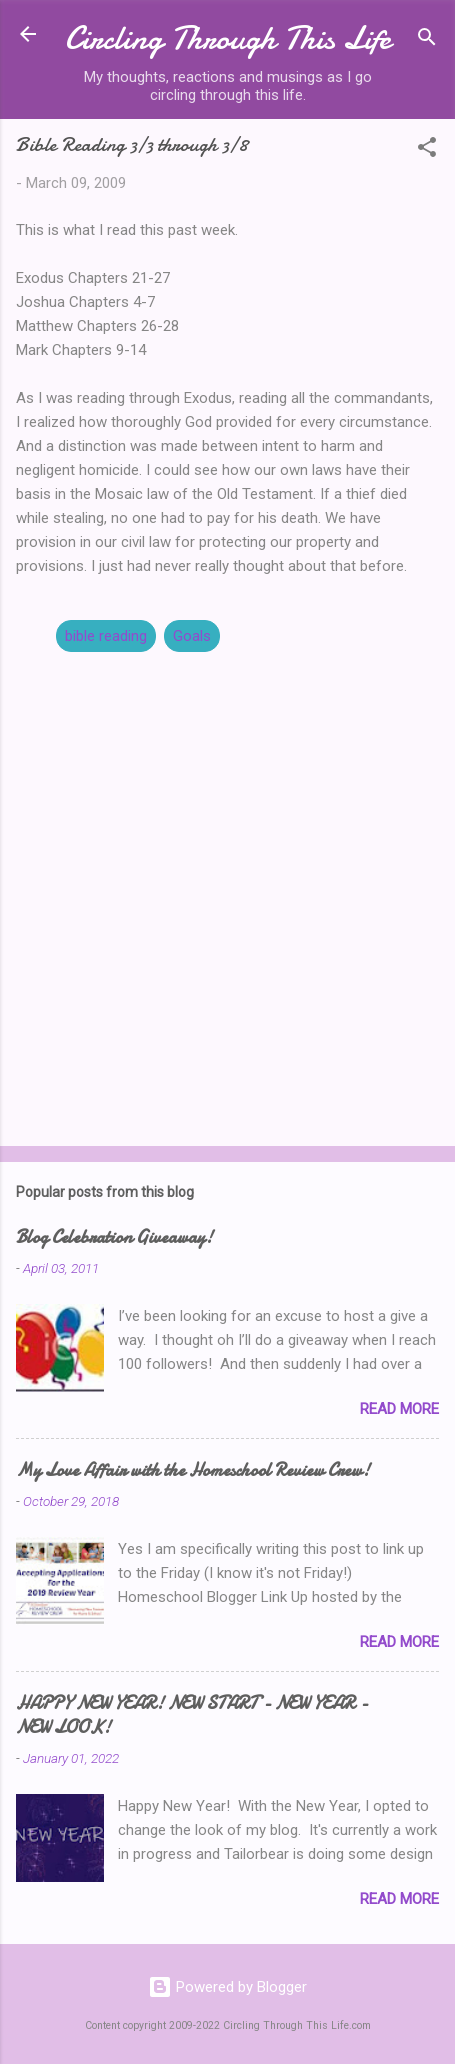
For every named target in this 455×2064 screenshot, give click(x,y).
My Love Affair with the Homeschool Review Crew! (193, 1470)
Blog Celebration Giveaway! (114, 1237)
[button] (427, 150)
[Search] (427, 40)
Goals (192, 636)
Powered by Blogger (227, 1987)
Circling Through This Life (228, 38)
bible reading (106, 636)
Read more (399, 1409)
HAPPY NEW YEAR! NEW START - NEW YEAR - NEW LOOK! (192, 1715)
